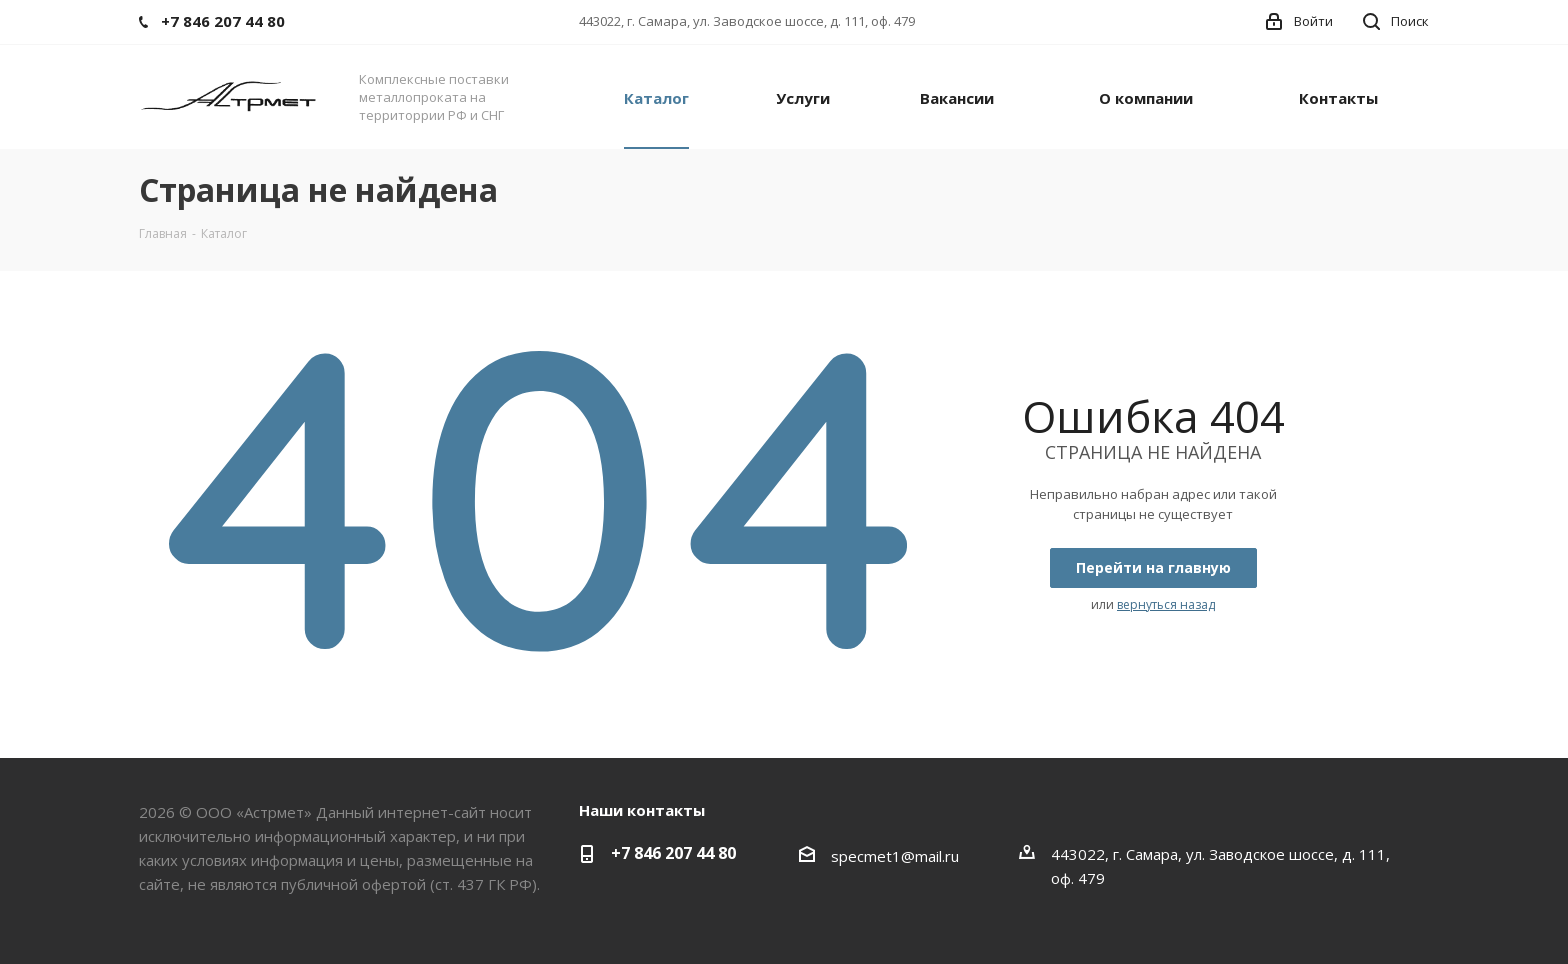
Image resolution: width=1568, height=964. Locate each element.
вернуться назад (1166, 604)
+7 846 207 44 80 (673, 853)
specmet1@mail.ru (895, 856)
